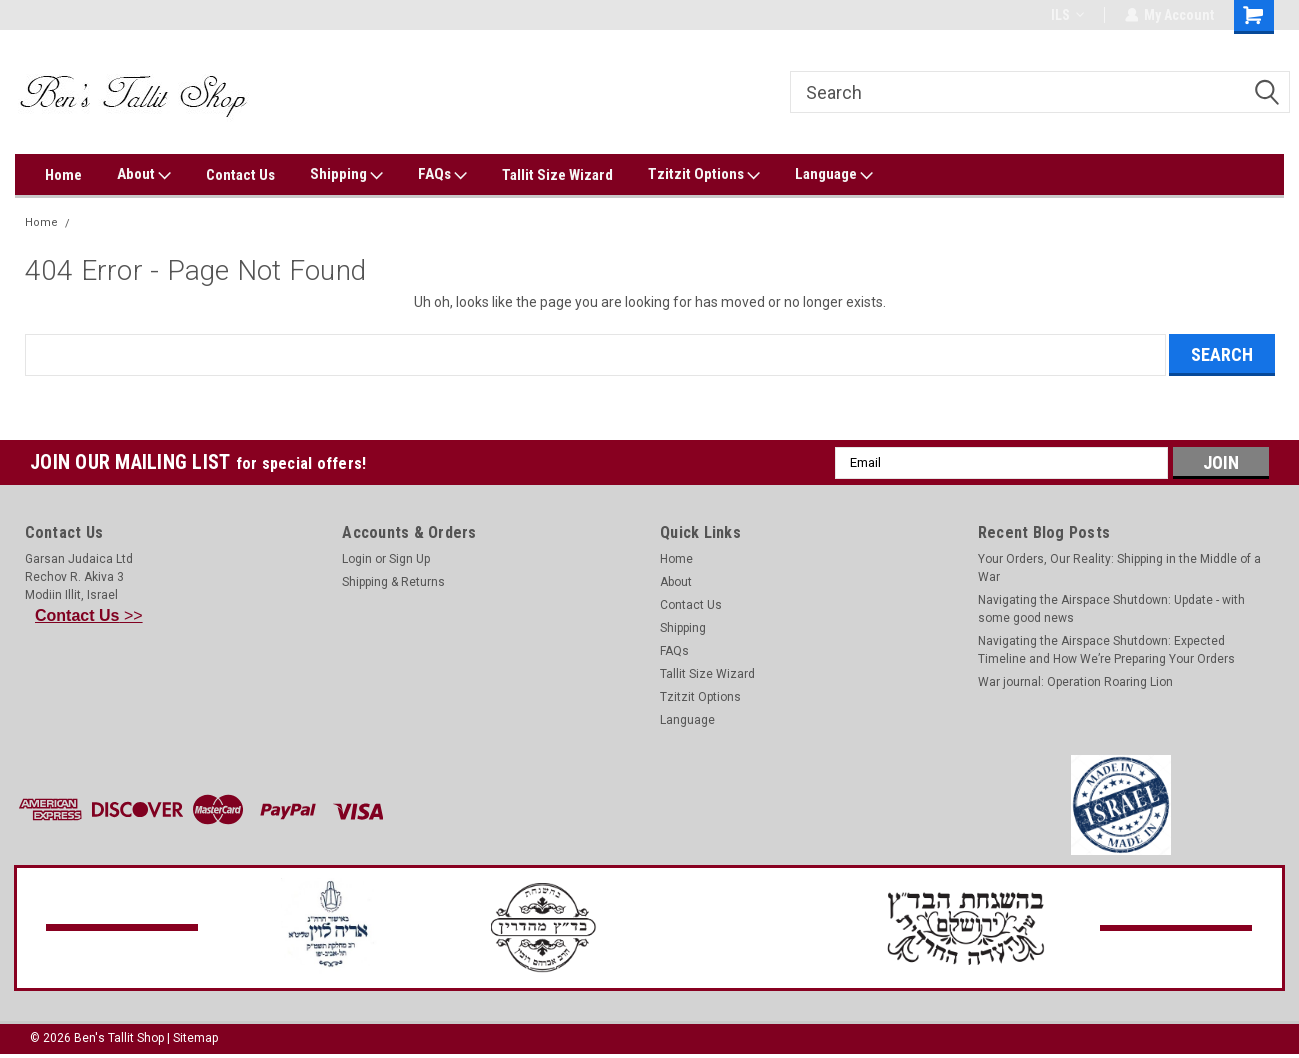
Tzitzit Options (704, 175)
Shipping (346, 175)
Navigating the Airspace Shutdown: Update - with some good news (1111, 609)
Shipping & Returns (393, 582)
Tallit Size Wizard (557, 175)
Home (63, 175)
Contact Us (240, 175)
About (144, 175)
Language (834, 175)
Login (357, 559)
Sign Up (409, 559)
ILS (1066, 15)
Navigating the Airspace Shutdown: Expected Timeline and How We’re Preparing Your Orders (1106, 650)
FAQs (442, 175)
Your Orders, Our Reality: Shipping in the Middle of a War (1119, 568)
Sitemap (195, 1038)
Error (92, 222)
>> (89, 615)
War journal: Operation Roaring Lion (1075, 682)
